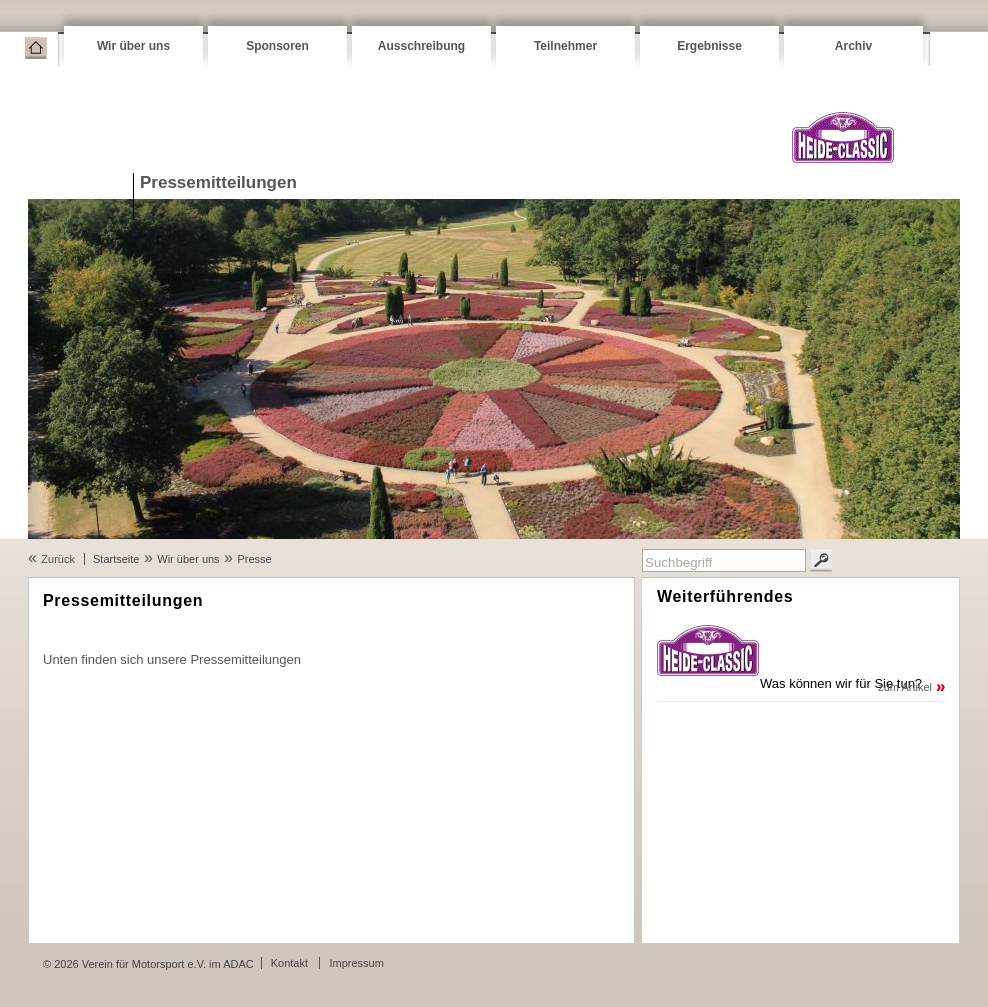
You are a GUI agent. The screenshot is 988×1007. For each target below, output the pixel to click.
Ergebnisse (709, 46)
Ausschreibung (421, 46)
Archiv (853, 46)
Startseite (36, 48)
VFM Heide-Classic (842, 137)
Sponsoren (277, 46)
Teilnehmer (565, 46)
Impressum (356, 963)
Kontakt (289, 963)
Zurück (58, 559)
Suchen (821, 560)
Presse (254, 559)
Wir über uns (133, 46)
